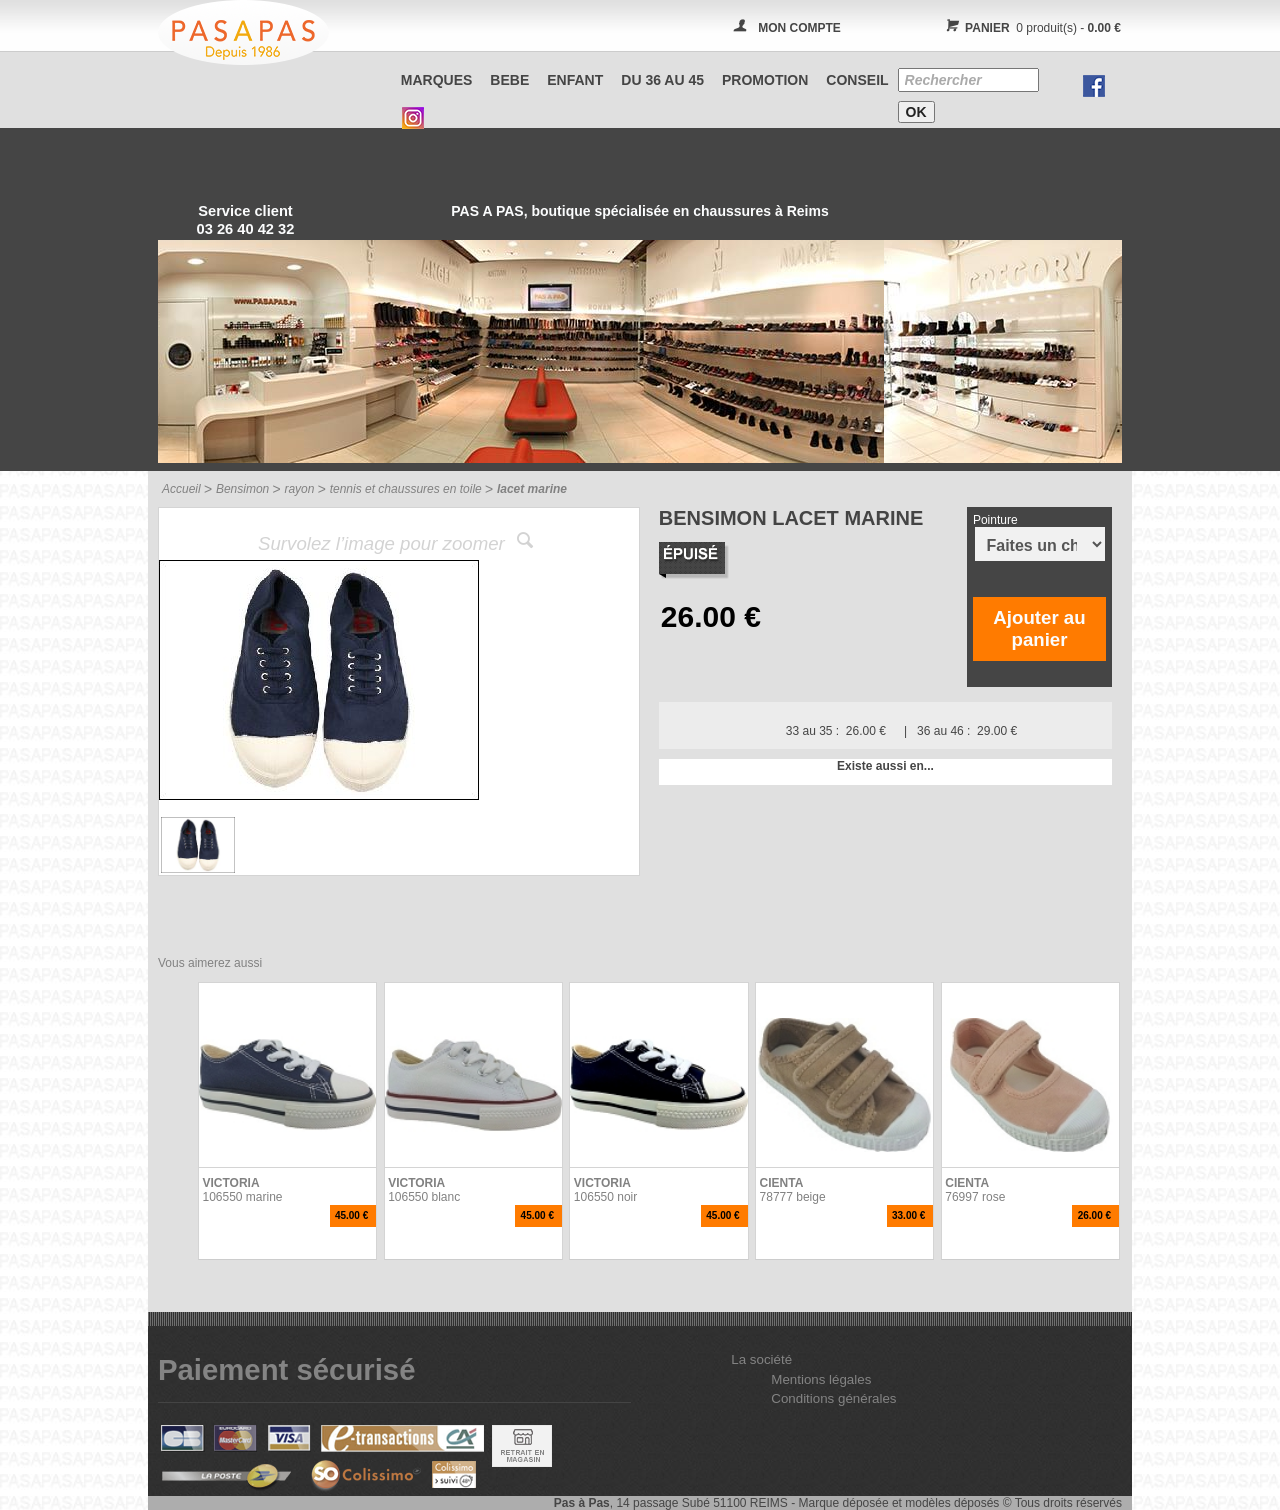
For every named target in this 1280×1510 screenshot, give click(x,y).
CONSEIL (857, 80)
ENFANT (575, 80)
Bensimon (242, 489)
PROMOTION (765, 80)
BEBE (509, 80)
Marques (437, 80)
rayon (299, 489)
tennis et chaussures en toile (406, 489)
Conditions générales (833, 1398)
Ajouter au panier (1039, 628)
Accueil (181, 489)
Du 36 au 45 (662, 80)
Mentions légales (821, 1379)
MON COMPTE (799, 28)
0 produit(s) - (1030, 28)
